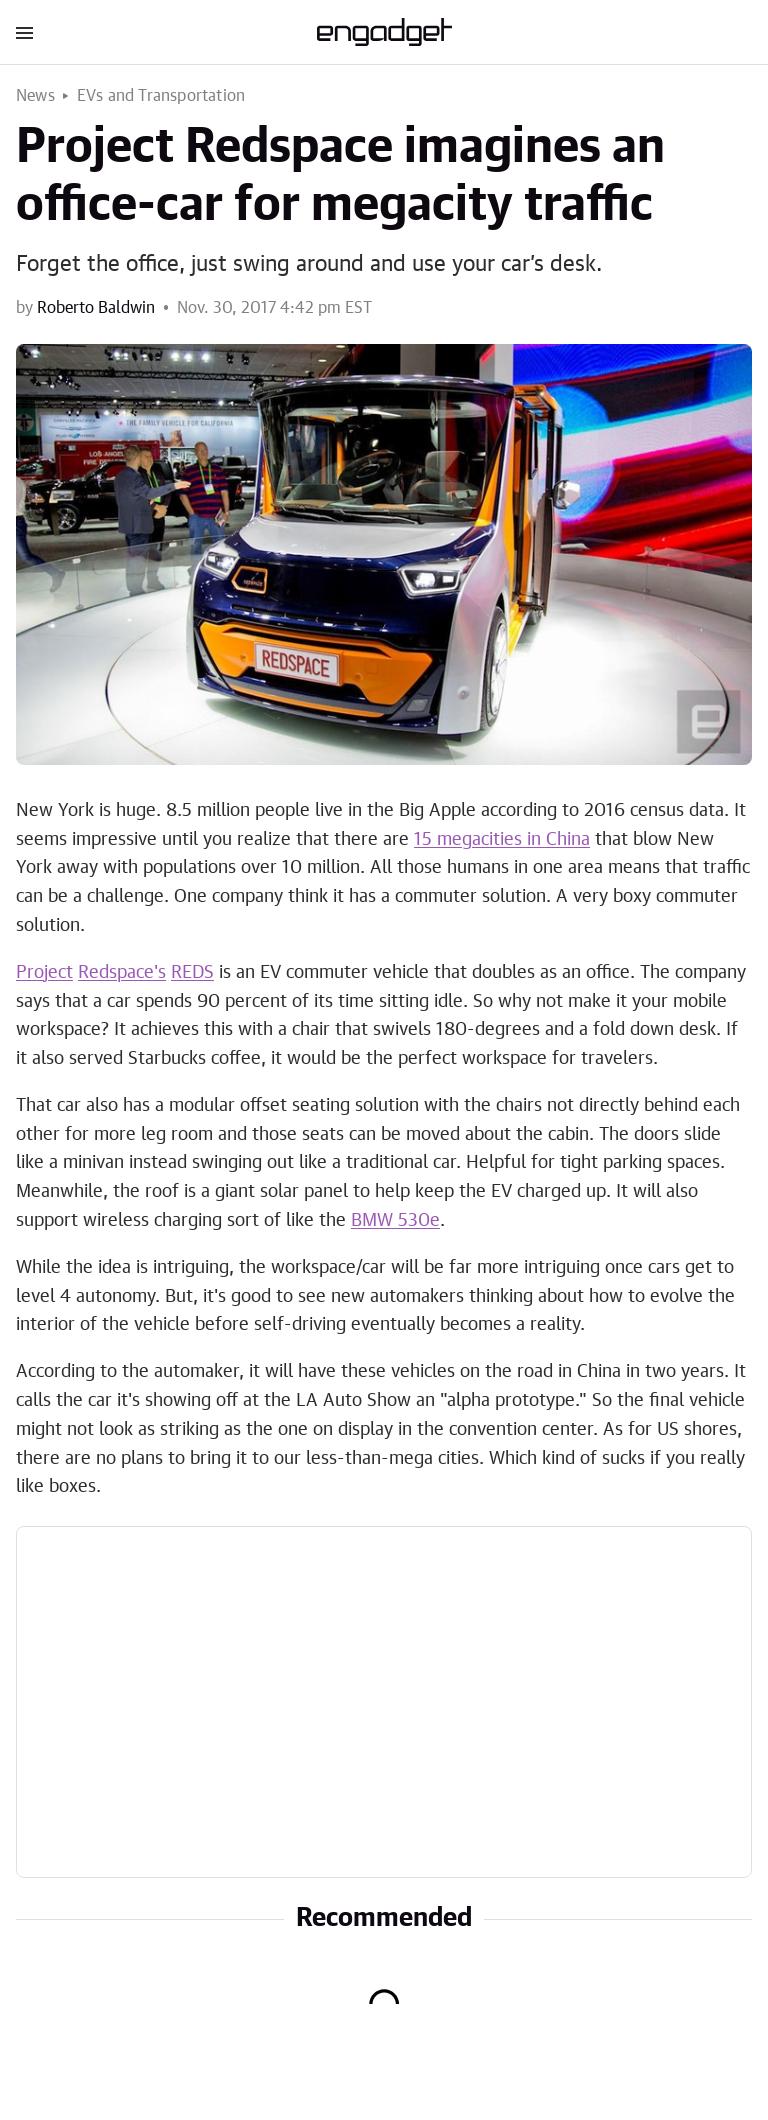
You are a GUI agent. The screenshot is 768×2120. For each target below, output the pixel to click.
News (35, 96)
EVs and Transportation (161, 96)
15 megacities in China (502, 840)
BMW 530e (395, 1221)
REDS (192, 973)
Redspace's (122, 973)
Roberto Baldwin (96, 308)
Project (44, 973)
